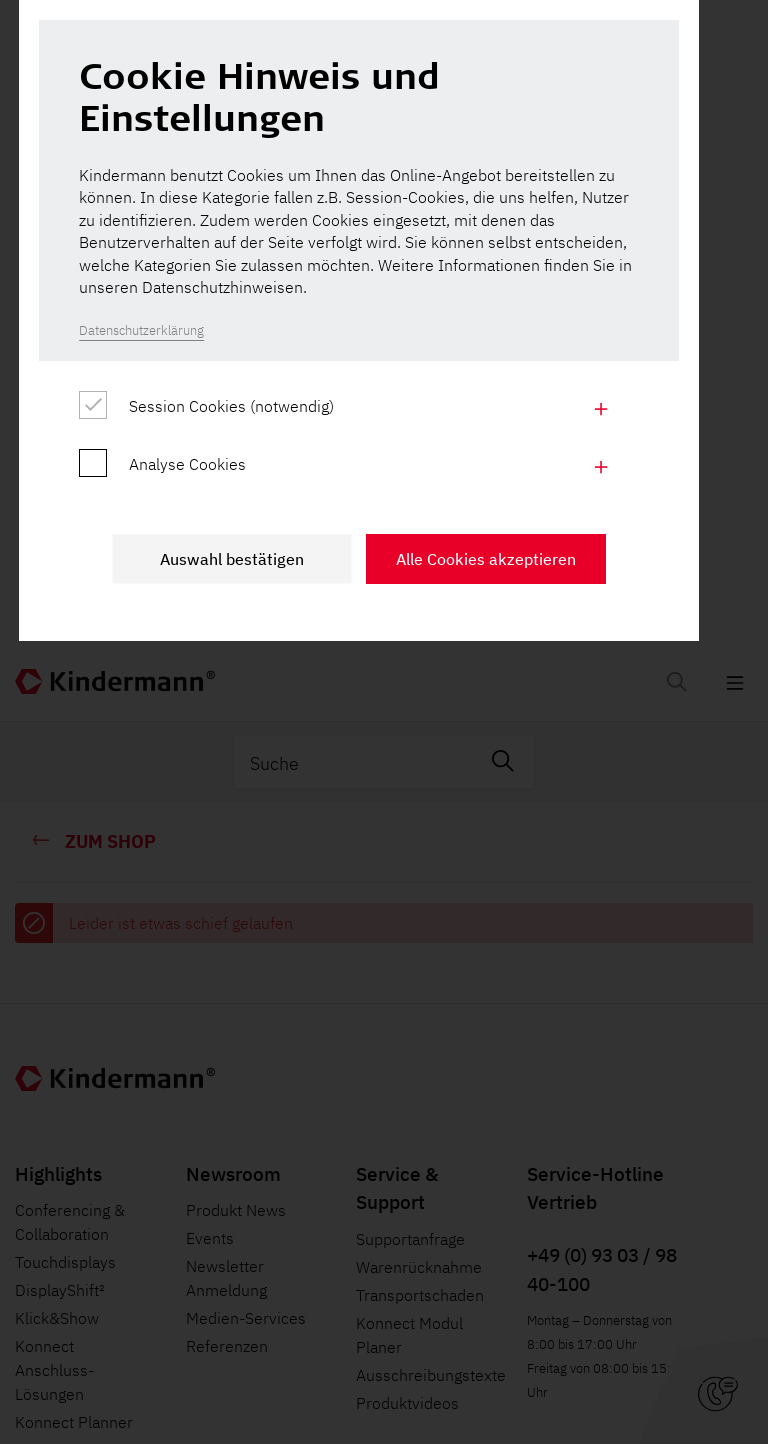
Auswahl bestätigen (257, 955)
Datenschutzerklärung (146, 717)
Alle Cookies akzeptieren (511, 955)
